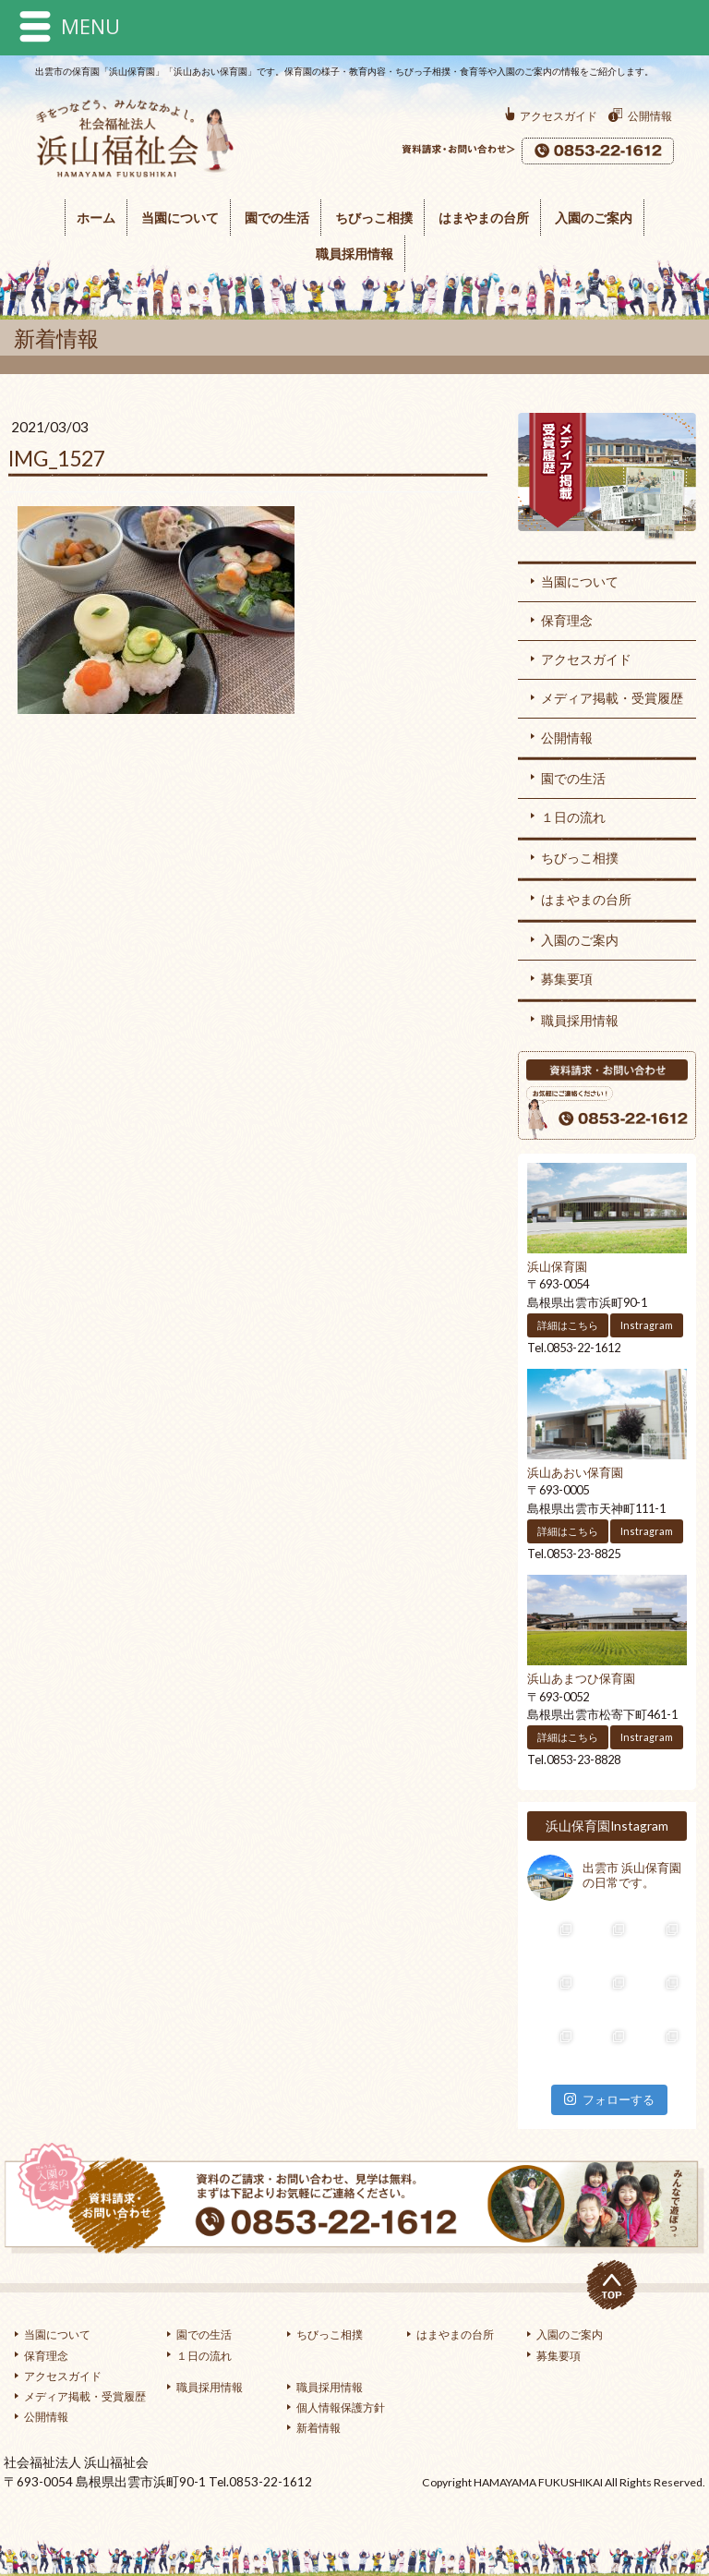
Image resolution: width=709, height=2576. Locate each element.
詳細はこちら (567, 1325)
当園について (180, 217)
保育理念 (567, 620)
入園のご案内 (593, 217)
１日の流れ (573, 817)
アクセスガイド (558, 116)
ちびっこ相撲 (374, 217)
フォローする (609, 2099)
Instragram (646, 1325)
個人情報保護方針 (340, 2407)
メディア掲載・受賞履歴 (607, 480)
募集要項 (567, 978)
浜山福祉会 (122, 189)
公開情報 (650, 116)
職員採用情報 (354, 253)
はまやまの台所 (484, 217)
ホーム (96, 217)
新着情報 (318, 2428)
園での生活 (277, 217)
